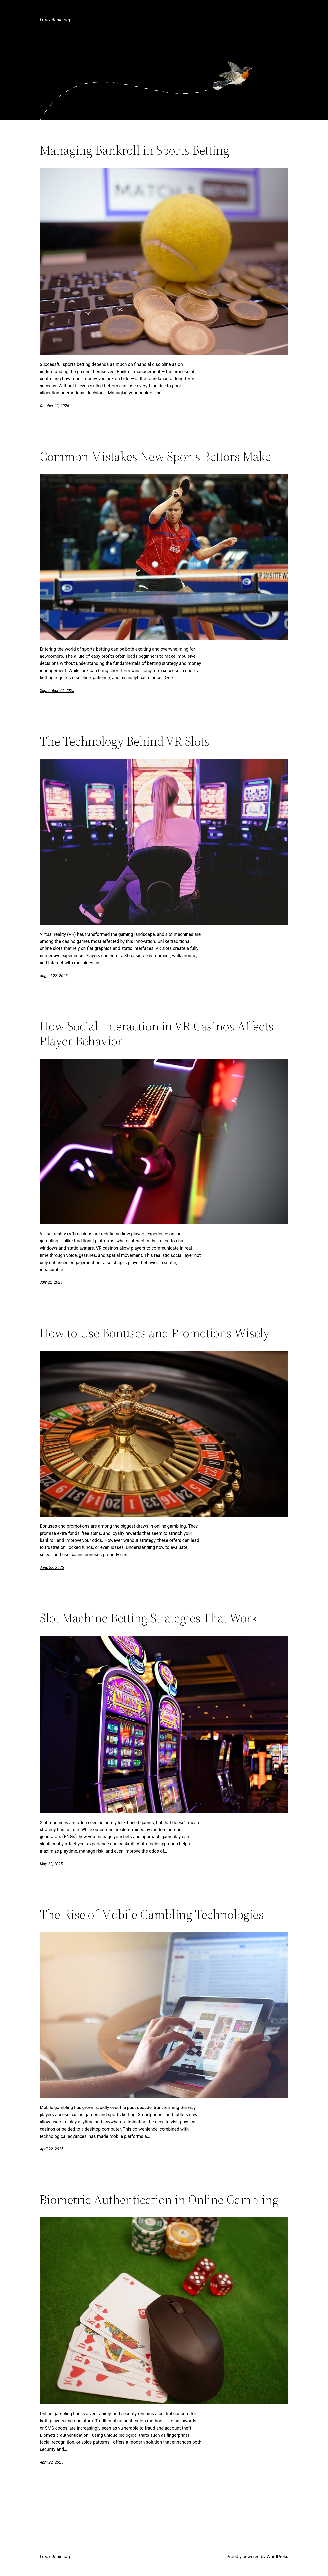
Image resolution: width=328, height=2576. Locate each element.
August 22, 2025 (54, 975)
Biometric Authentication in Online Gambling (159, 2199)
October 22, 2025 (54, 405)
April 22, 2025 (51, 2149)
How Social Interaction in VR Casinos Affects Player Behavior (157, 1033)
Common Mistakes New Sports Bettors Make (155, 456)
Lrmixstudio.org (55, 19)
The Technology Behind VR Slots (124, 741)
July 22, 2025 (51, 1282)
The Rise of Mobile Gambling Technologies (152, 1914)
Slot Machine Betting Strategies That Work (149, 1617)
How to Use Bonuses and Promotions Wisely (155, 1332)
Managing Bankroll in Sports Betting (134, 150)
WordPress (277, 2556)
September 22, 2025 (57, 690)
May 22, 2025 (51, 1864)
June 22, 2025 (52, 1567)
